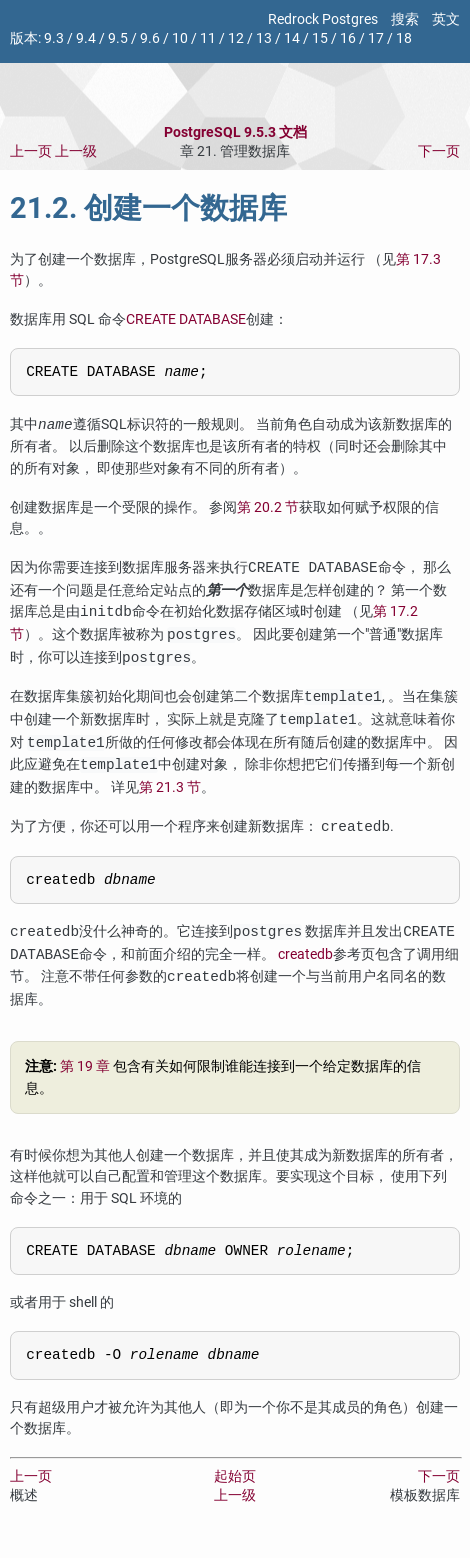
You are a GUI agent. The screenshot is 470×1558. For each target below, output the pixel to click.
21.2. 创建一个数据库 (148, 208)
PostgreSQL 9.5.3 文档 (235, 132)
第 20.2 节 (268, 510)
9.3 (54, 38)
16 (348, 38)
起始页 (235, 1489)
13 (264, 38)
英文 (446, 19)
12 (236, 38)
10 (180, 38)
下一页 (439, 151)
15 (320, 38)
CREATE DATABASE (186, 319)
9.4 (86, 38)
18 (404, 38)
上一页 (31, 151)
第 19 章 (85, 1073)
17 (376, 38)
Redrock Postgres (323, 19)
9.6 (150, 38)
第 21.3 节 (170, 790)
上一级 (76, 151)
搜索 (405, 19)
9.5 (118, 38)
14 (292, 38)
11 (208, 38)
